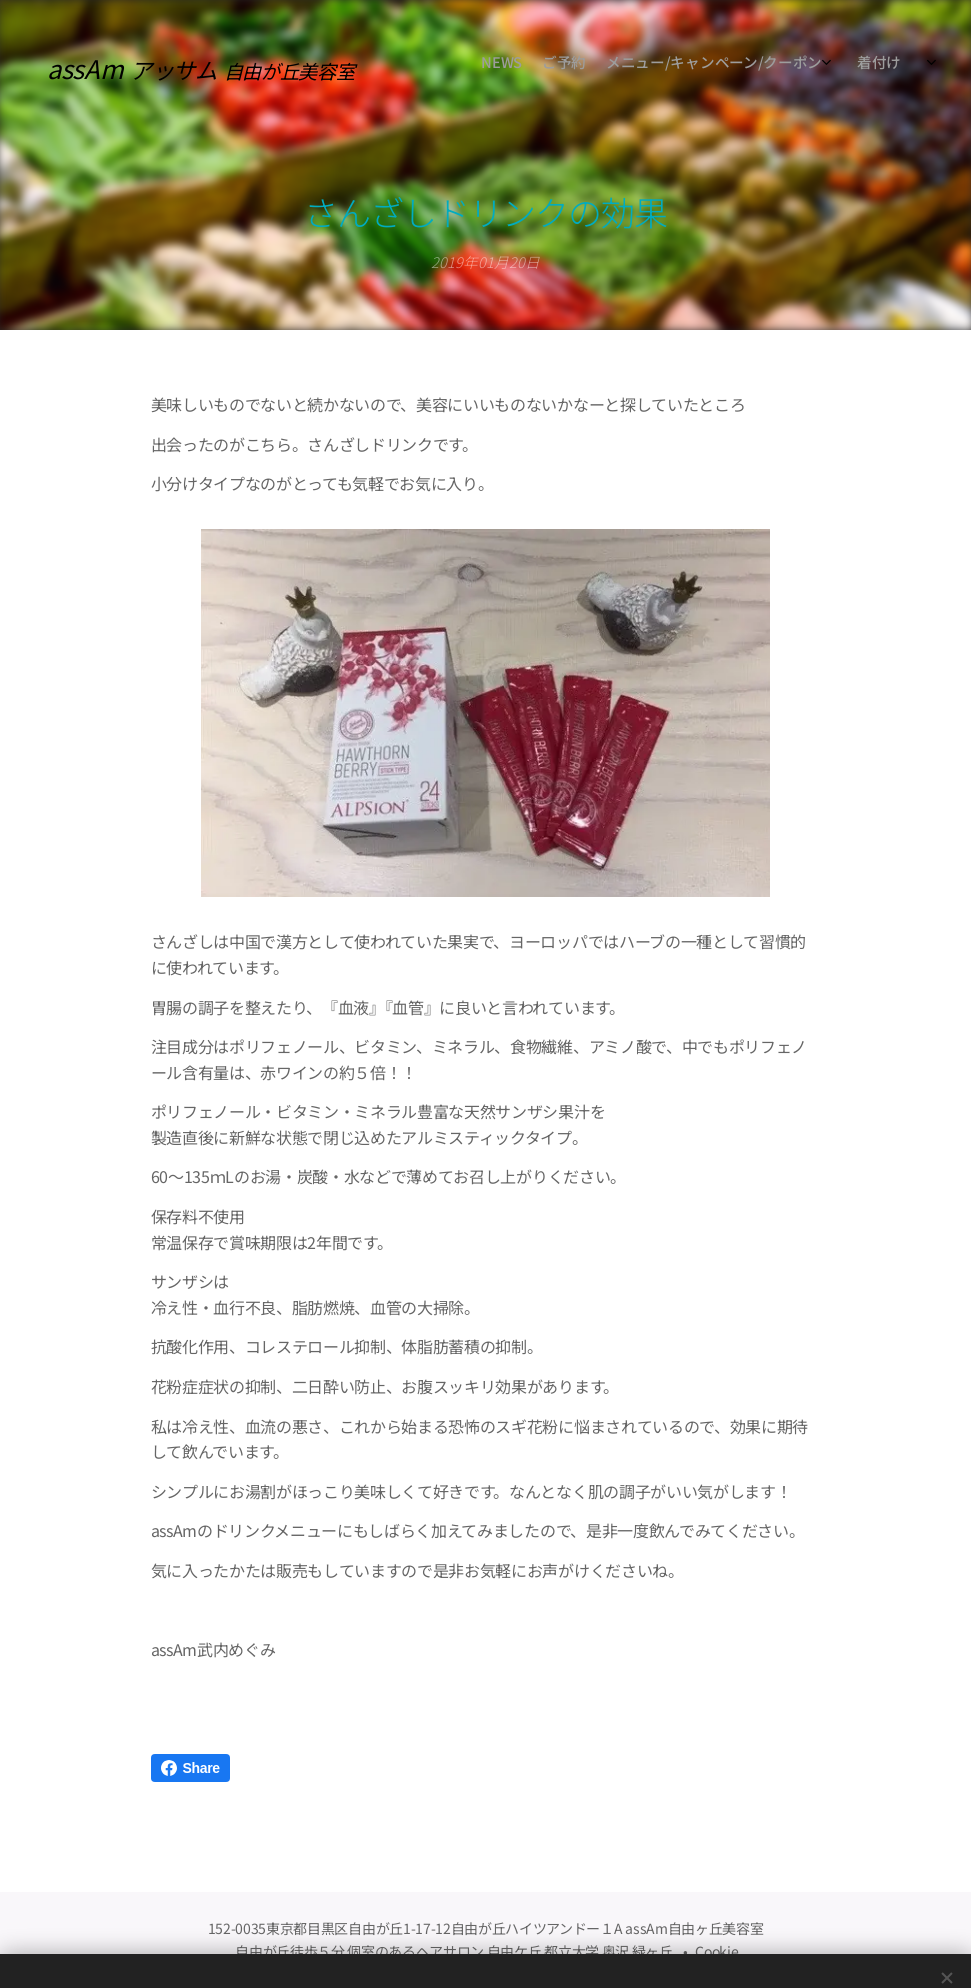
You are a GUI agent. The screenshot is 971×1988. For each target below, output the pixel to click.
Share (190, 1768)
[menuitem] (748, 65)
